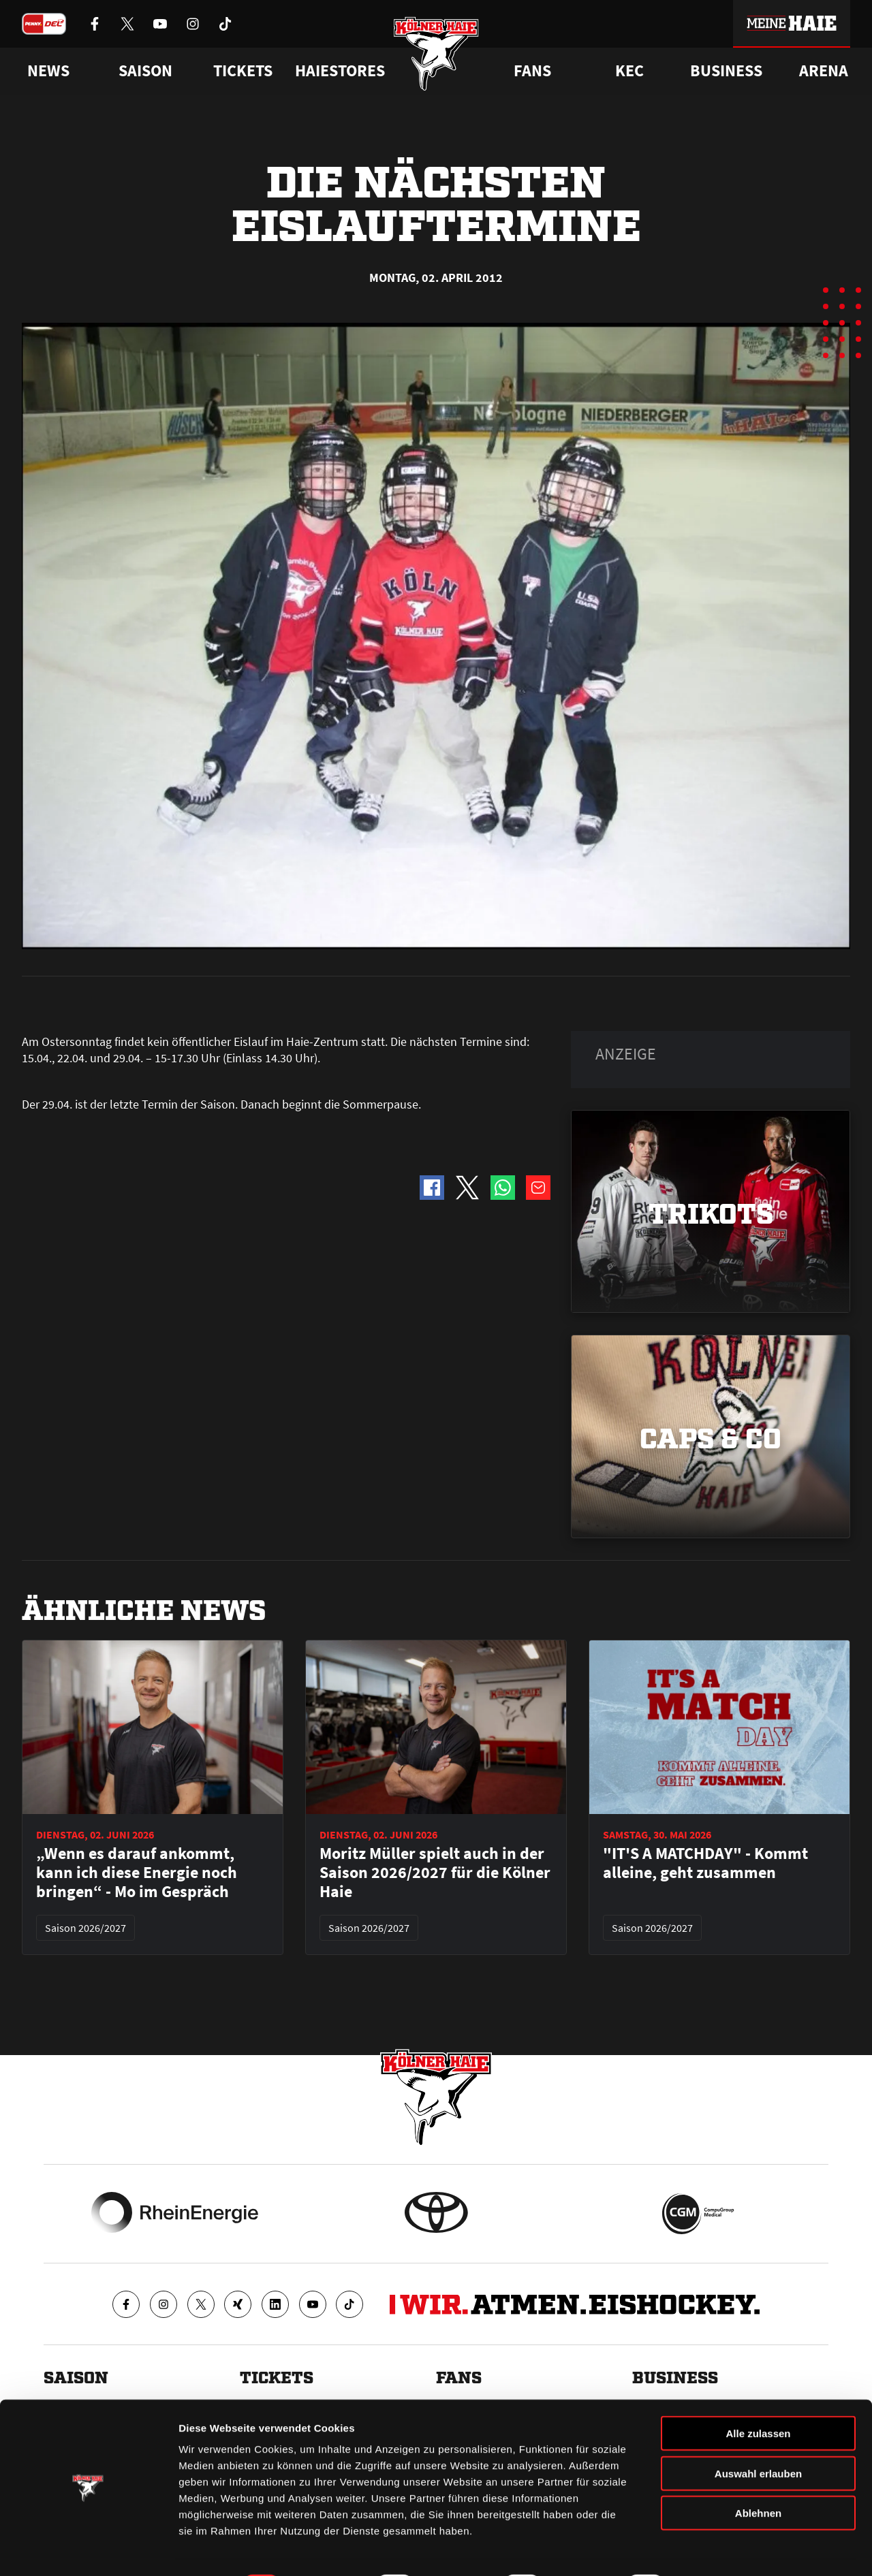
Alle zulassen (758, 2396)
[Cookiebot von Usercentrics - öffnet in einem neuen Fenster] (88, 2549)
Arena (823, 71)
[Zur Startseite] (436, 56)
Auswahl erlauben (758, 2437)
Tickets (242, 71)
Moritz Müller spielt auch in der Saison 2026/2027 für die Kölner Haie (435, 1872)
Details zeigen (724, 2549)
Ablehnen (758, 2476)
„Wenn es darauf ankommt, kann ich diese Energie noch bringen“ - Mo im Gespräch (136, 1872)
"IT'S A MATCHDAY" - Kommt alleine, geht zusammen (705, 1863)
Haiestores (340, 71)
